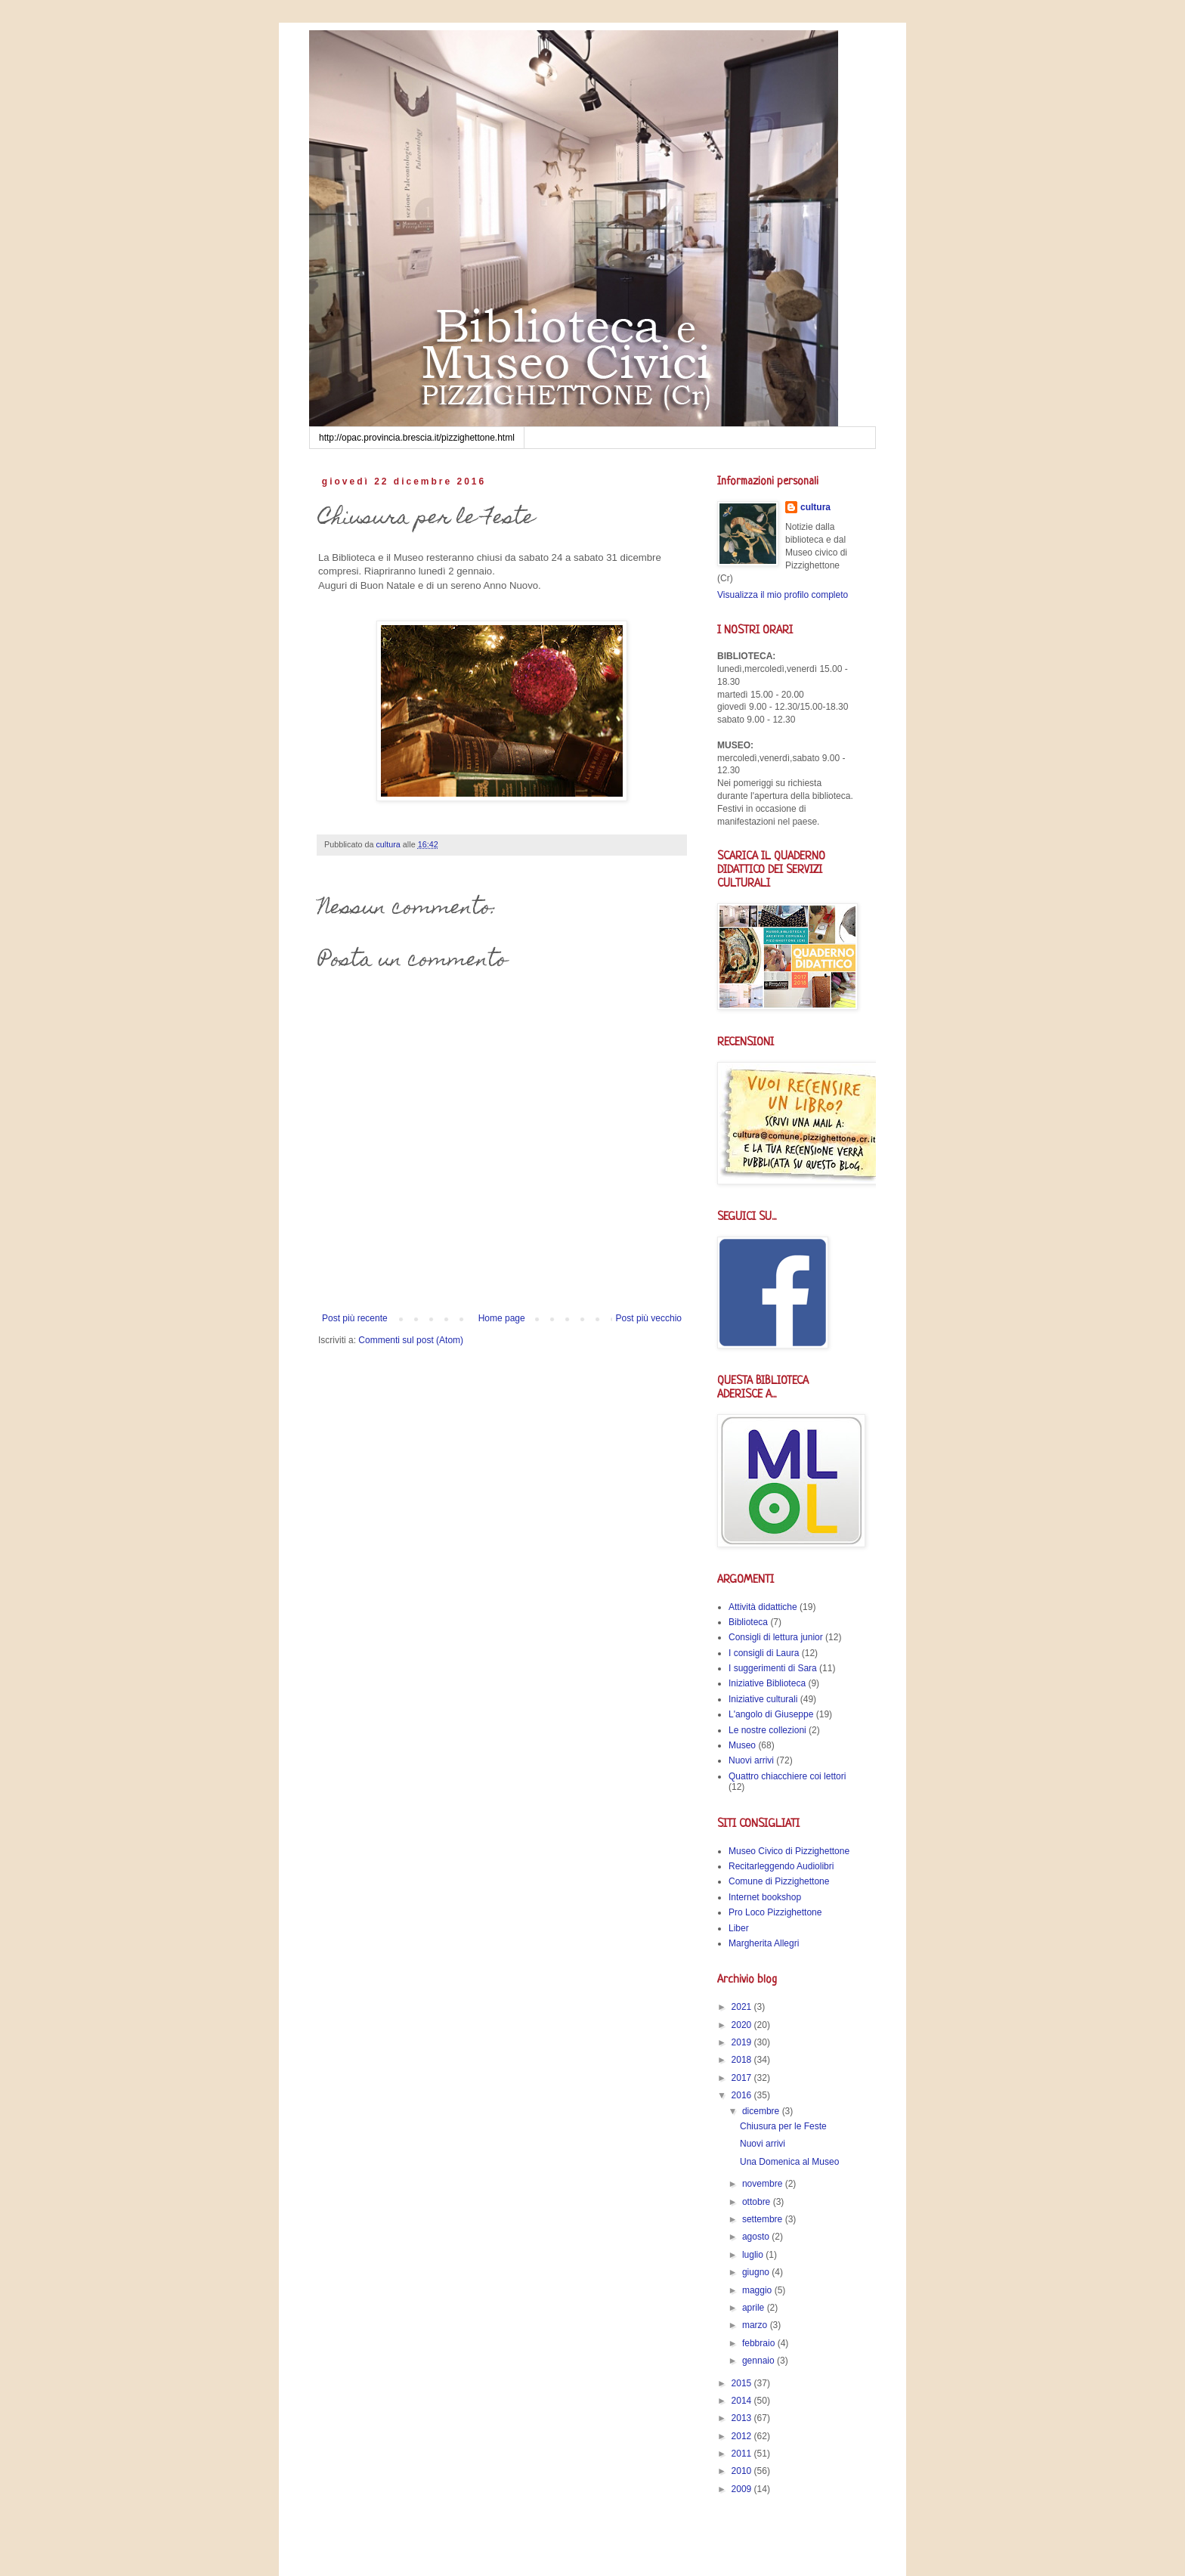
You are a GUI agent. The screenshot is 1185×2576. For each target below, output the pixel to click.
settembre (763, 2219)
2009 (743, 2489)
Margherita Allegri (764, 1943)
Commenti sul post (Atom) (410, 1340)
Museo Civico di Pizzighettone (789, 1851)
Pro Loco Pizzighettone (775, 1912)
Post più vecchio (649, 1318)
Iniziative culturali (763, 1699)
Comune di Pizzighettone (779, 1881)
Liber (739, 1928)
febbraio (760, 2343)
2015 (743, 2383)
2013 (743, 2418)
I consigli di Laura (764, 1653)
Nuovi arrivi (751, 1760)
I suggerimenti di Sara (773, 1668)
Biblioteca (748, 1622)
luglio (754, 2254)
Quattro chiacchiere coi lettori (787, 1776)
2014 (743, 2400)
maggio (758, 2290)
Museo (742, 1745)
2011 (743, 2453)
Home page (501, 1318)
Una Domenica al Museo (789, 2161)
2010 (743, 2471)
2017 (743, 2078)
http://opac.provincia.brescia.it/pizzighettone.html (417, 437)
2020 (743, 2025)
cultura (815, 507)
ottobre (757, 2202)
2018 (743, 2059)
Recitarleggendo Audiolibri (781, 1866)
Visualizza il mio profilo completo (782, 595)
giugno (757, 2272)
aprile (754, 2307)
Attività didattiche (763, 1607)
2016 (743, 2095)
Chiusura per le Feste (783, 2126)
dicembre (762, 2111)
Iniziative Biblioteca (767, 1683)
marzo (756, 2325)
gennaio (759, 2360)
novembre (763, 2183)
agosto (757, 2236)
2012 (743, 2436)
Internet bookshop (765, 1897)
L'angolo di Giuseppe (771, 1714)
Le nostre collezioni (767, 1730)
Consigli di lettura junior (776, 1637)
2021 (743, 2007)
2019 (743, 2042)
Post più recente (355, 1318)
